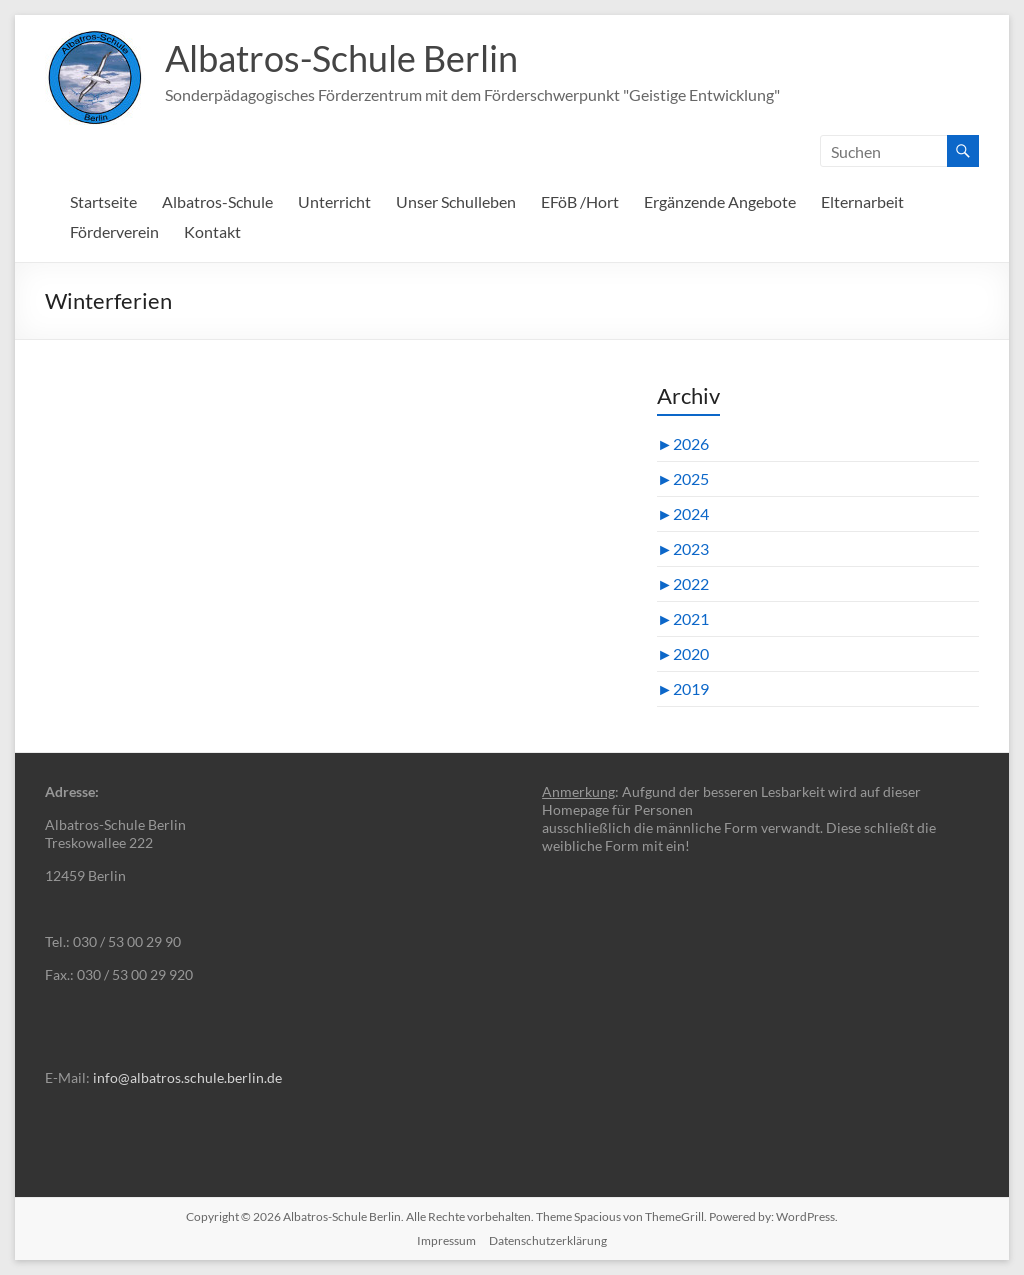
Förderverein (114, 231)
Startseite (103, 201)
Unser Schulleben (456, 201)
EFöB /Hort (580, 201)
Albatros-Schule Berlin (341, 58)
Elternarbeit (862, 201)
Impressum (446, 1240)
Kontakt (212, 231)
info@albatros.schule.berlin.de (187, 1077)
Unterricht (334, 201)
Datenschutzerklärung (548, 1240)
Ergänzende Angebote (720, 201)
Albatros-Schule (217, 201)
